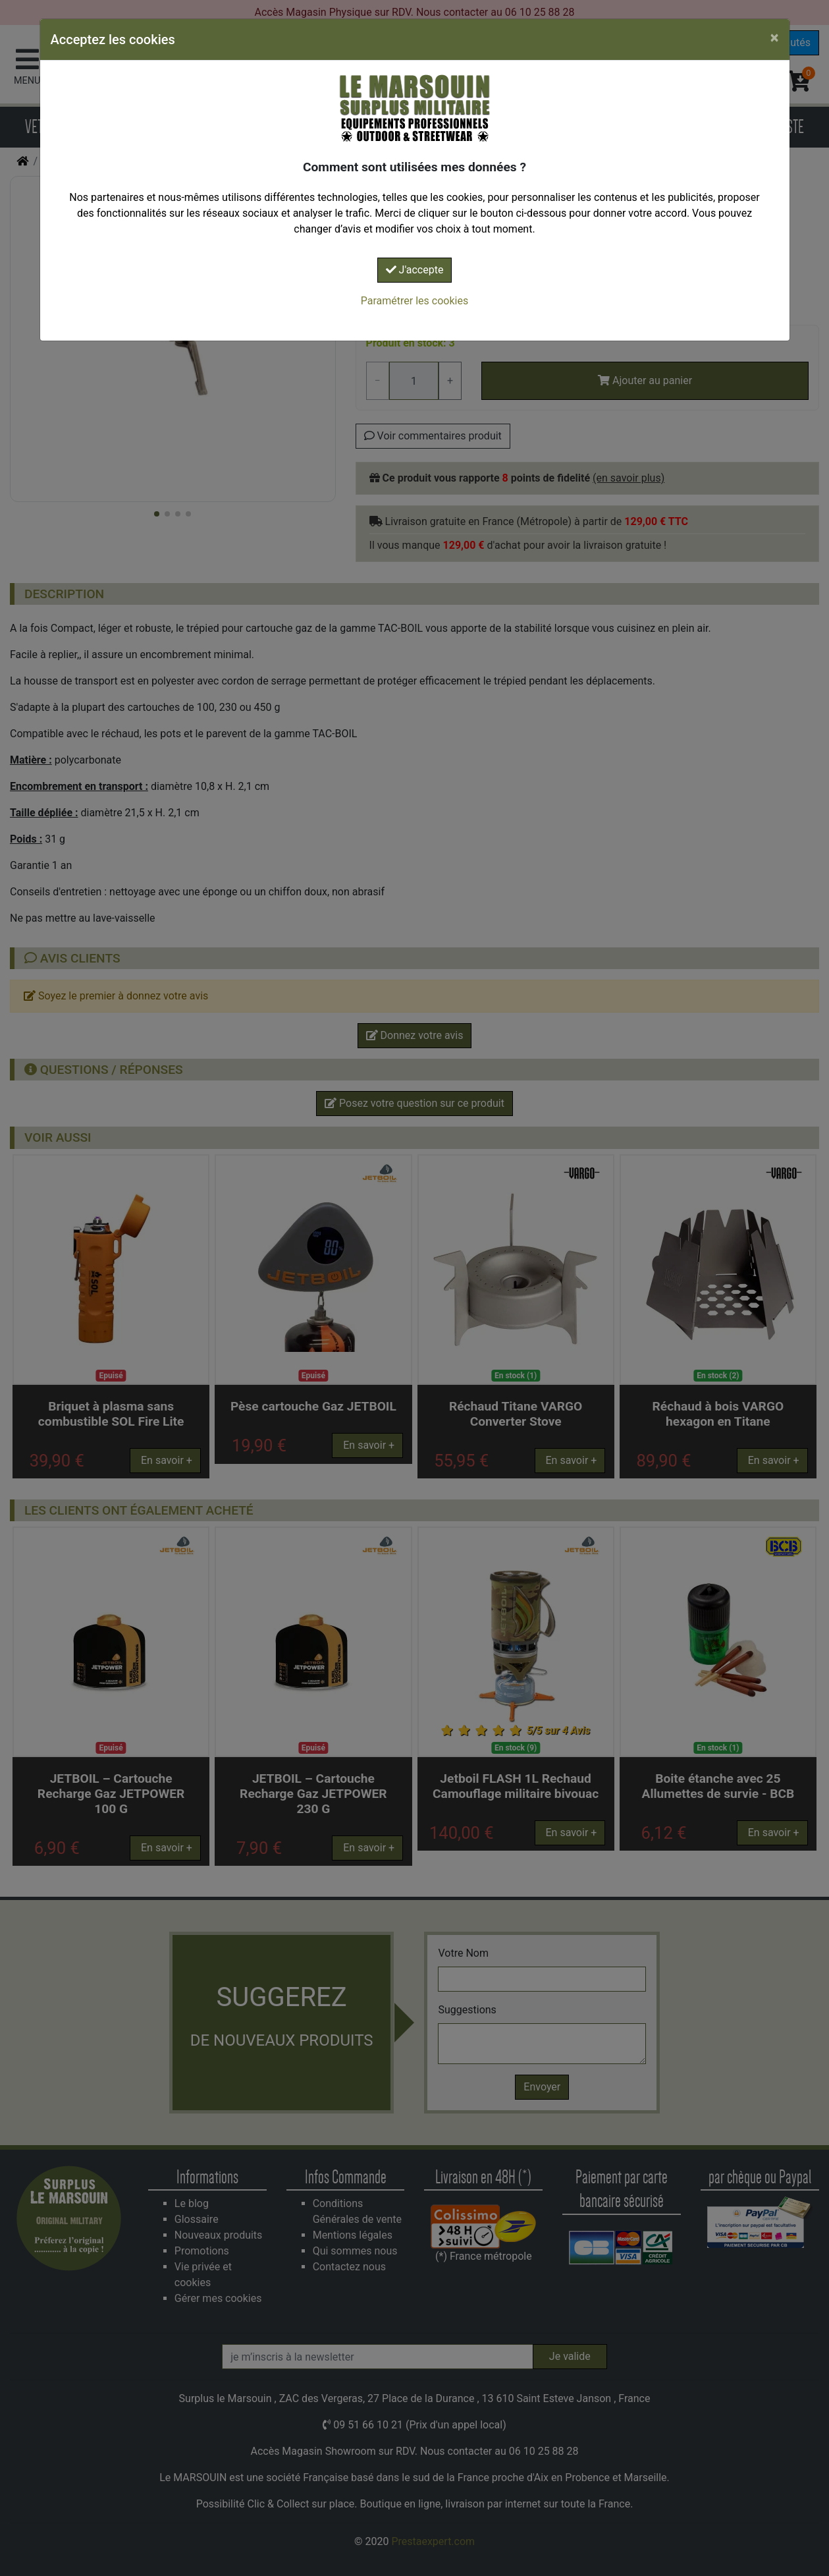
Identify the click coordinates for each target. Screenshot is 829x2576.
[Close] (774, 37)
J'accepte (415, 270)
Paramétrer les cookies (414, 300)
